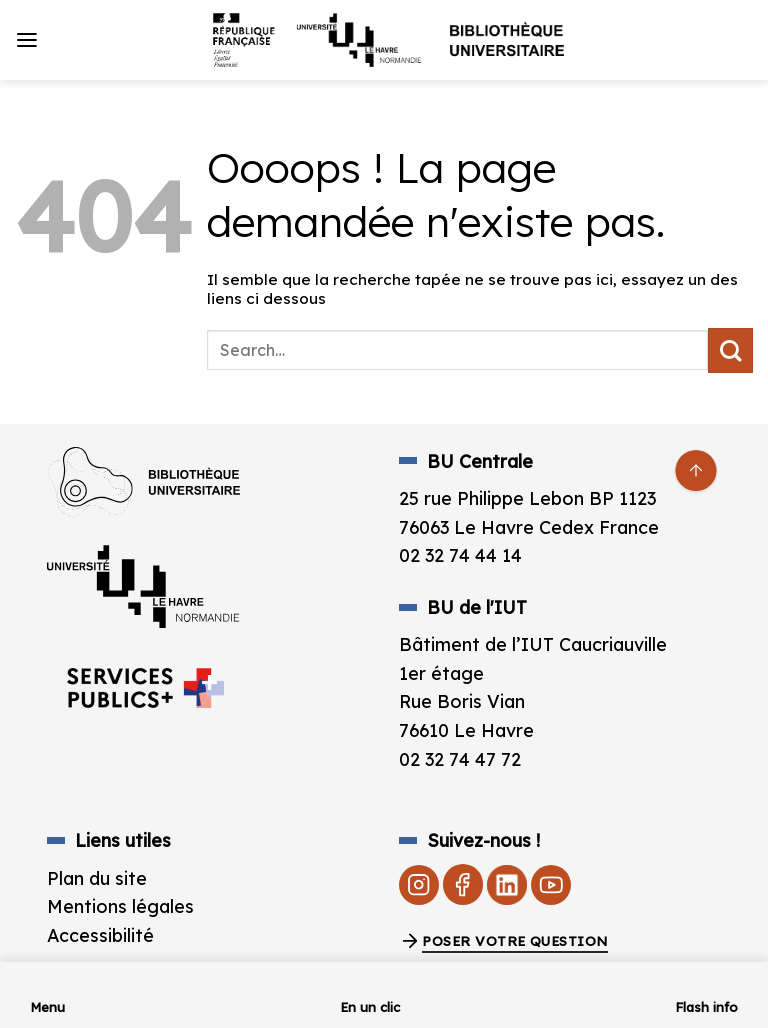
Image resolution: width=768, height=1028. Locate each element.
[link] (384, 40)
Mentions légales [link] (120, 906)
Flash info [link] (706, 1007)
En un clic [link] (370, 1007)
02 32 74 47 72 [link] (460, 759)
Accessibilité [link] (100, 935)
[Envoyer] (730, 350)
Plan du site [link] (97, 878)
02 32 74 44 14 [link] (460, 555)
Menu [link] (47, 1007)
